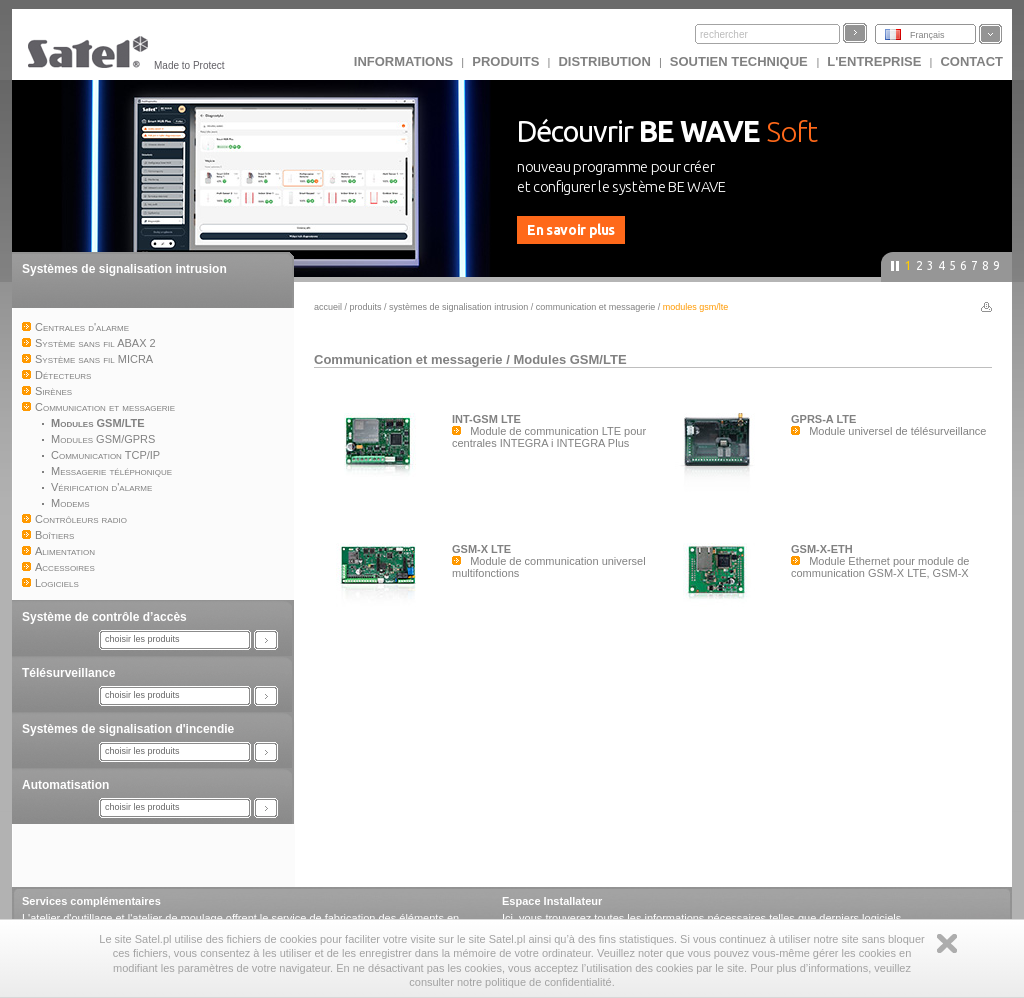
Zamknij (947, 943)
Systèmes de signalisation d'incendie (128, 729)
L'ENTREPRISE (874, 61)
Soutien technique (741, 61)
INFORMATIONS (403, 61)
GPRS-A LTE (823, 419)
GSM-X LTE (481, 549)
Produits (505, 61)
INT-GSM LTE (486, 419)
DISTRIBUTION (604, 61)
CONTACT (971, 61)
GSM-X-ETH (822, 549)
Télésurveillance (68, 673)
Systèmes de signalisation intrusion (124, 269)
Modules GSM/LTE (569, 359)
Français (927, 35)
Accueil (328, 307)
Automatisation (65, 785)
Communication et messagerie (597, 307)
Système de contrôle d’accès (104, 617)
